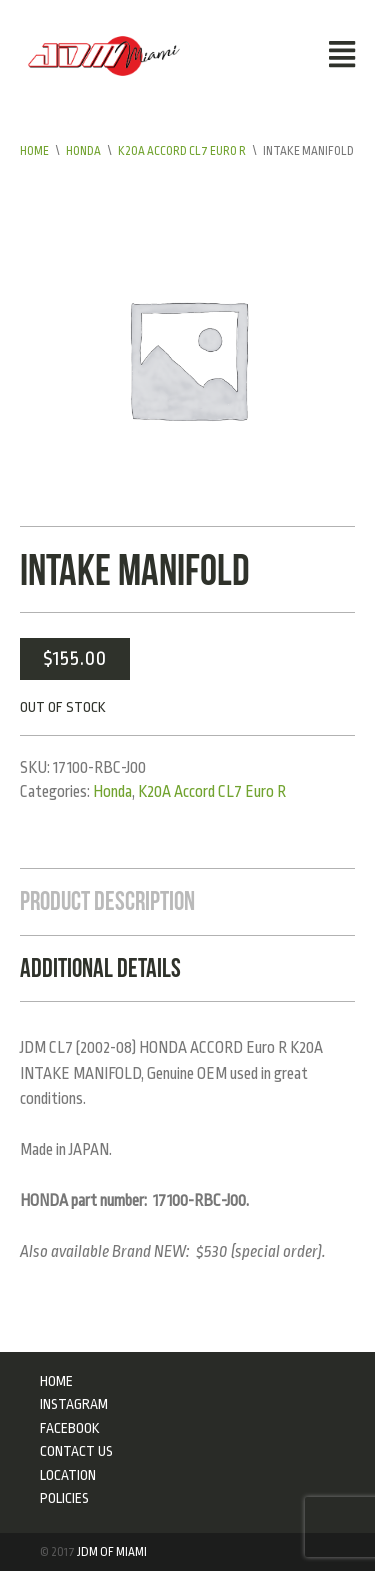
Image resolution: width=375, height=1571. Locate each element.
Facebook (70, 1428)
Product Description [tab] (107, 901)
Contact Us (76, 1451)
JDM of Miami (112, 1552)
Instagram (74, 1404)
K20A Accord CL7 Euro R (182, 151)
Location (68, 1475)
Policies (64, 1498)
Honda (83, 151)
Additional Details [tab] (100, 968)
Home (34, 151)
